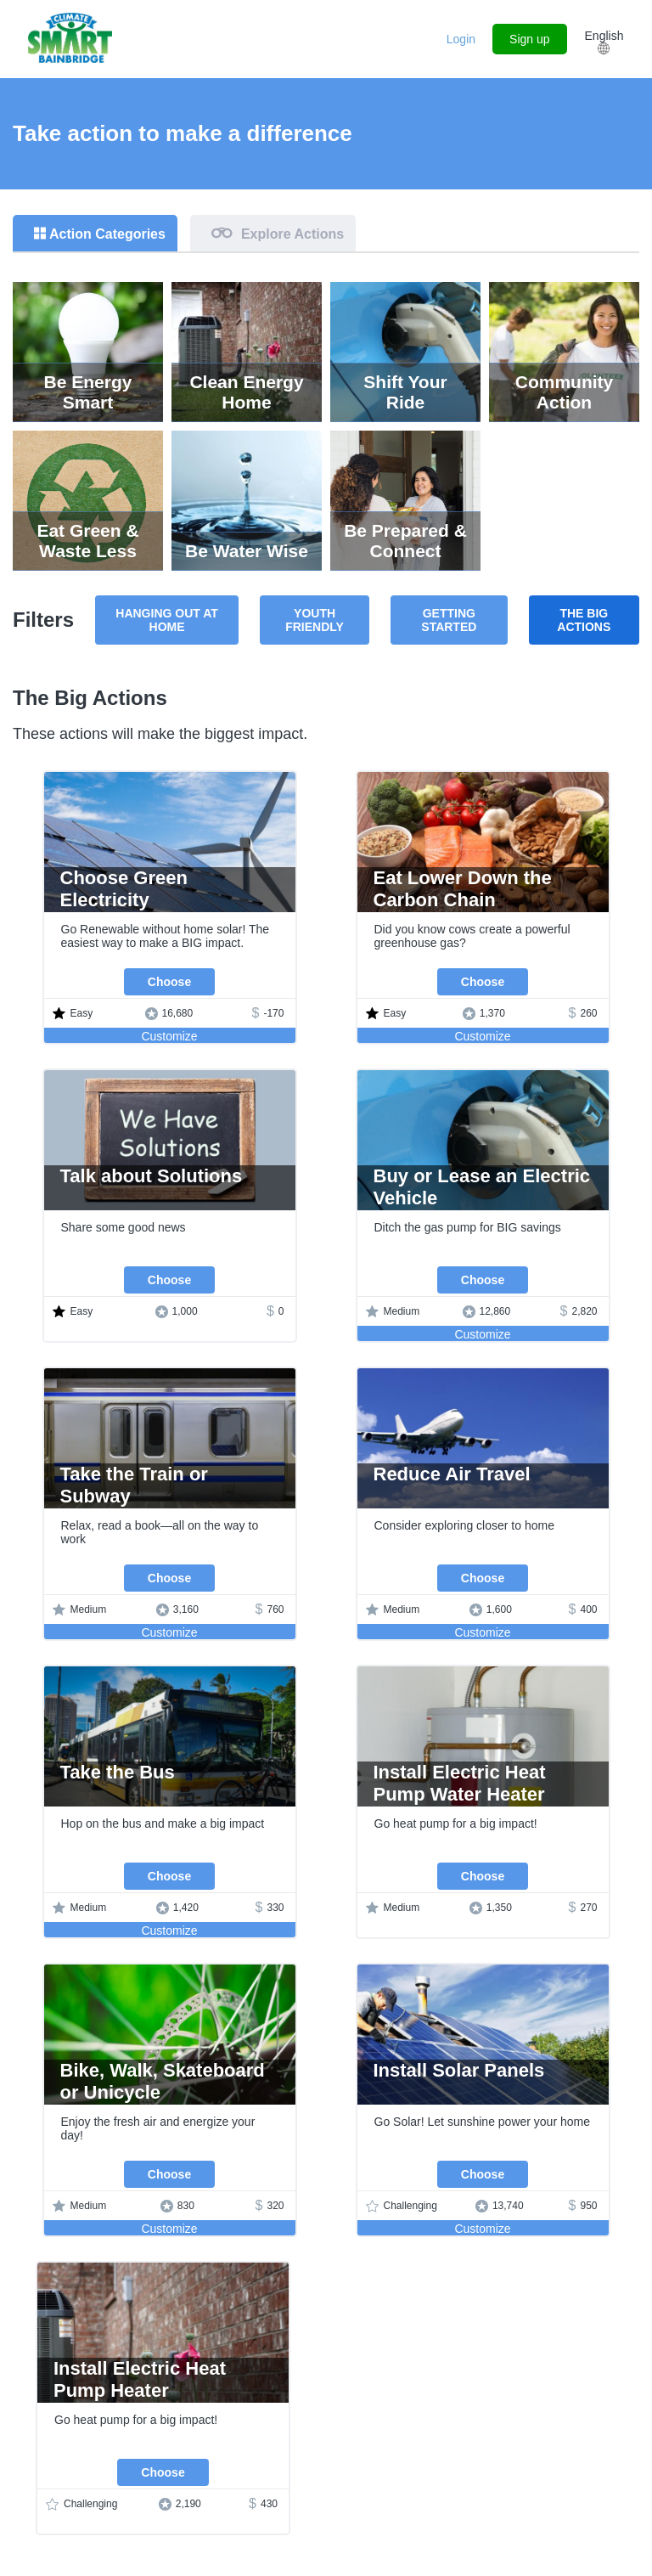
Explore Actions (292, 234)
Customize (169, 1036)
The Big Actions (583, 620)
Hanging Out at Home (166, 620)
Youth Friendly (314, 620)
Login (461, 39)
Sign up (529, 39)
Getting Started (448, 620)
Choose (169, 982)
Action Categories (107, 234)
